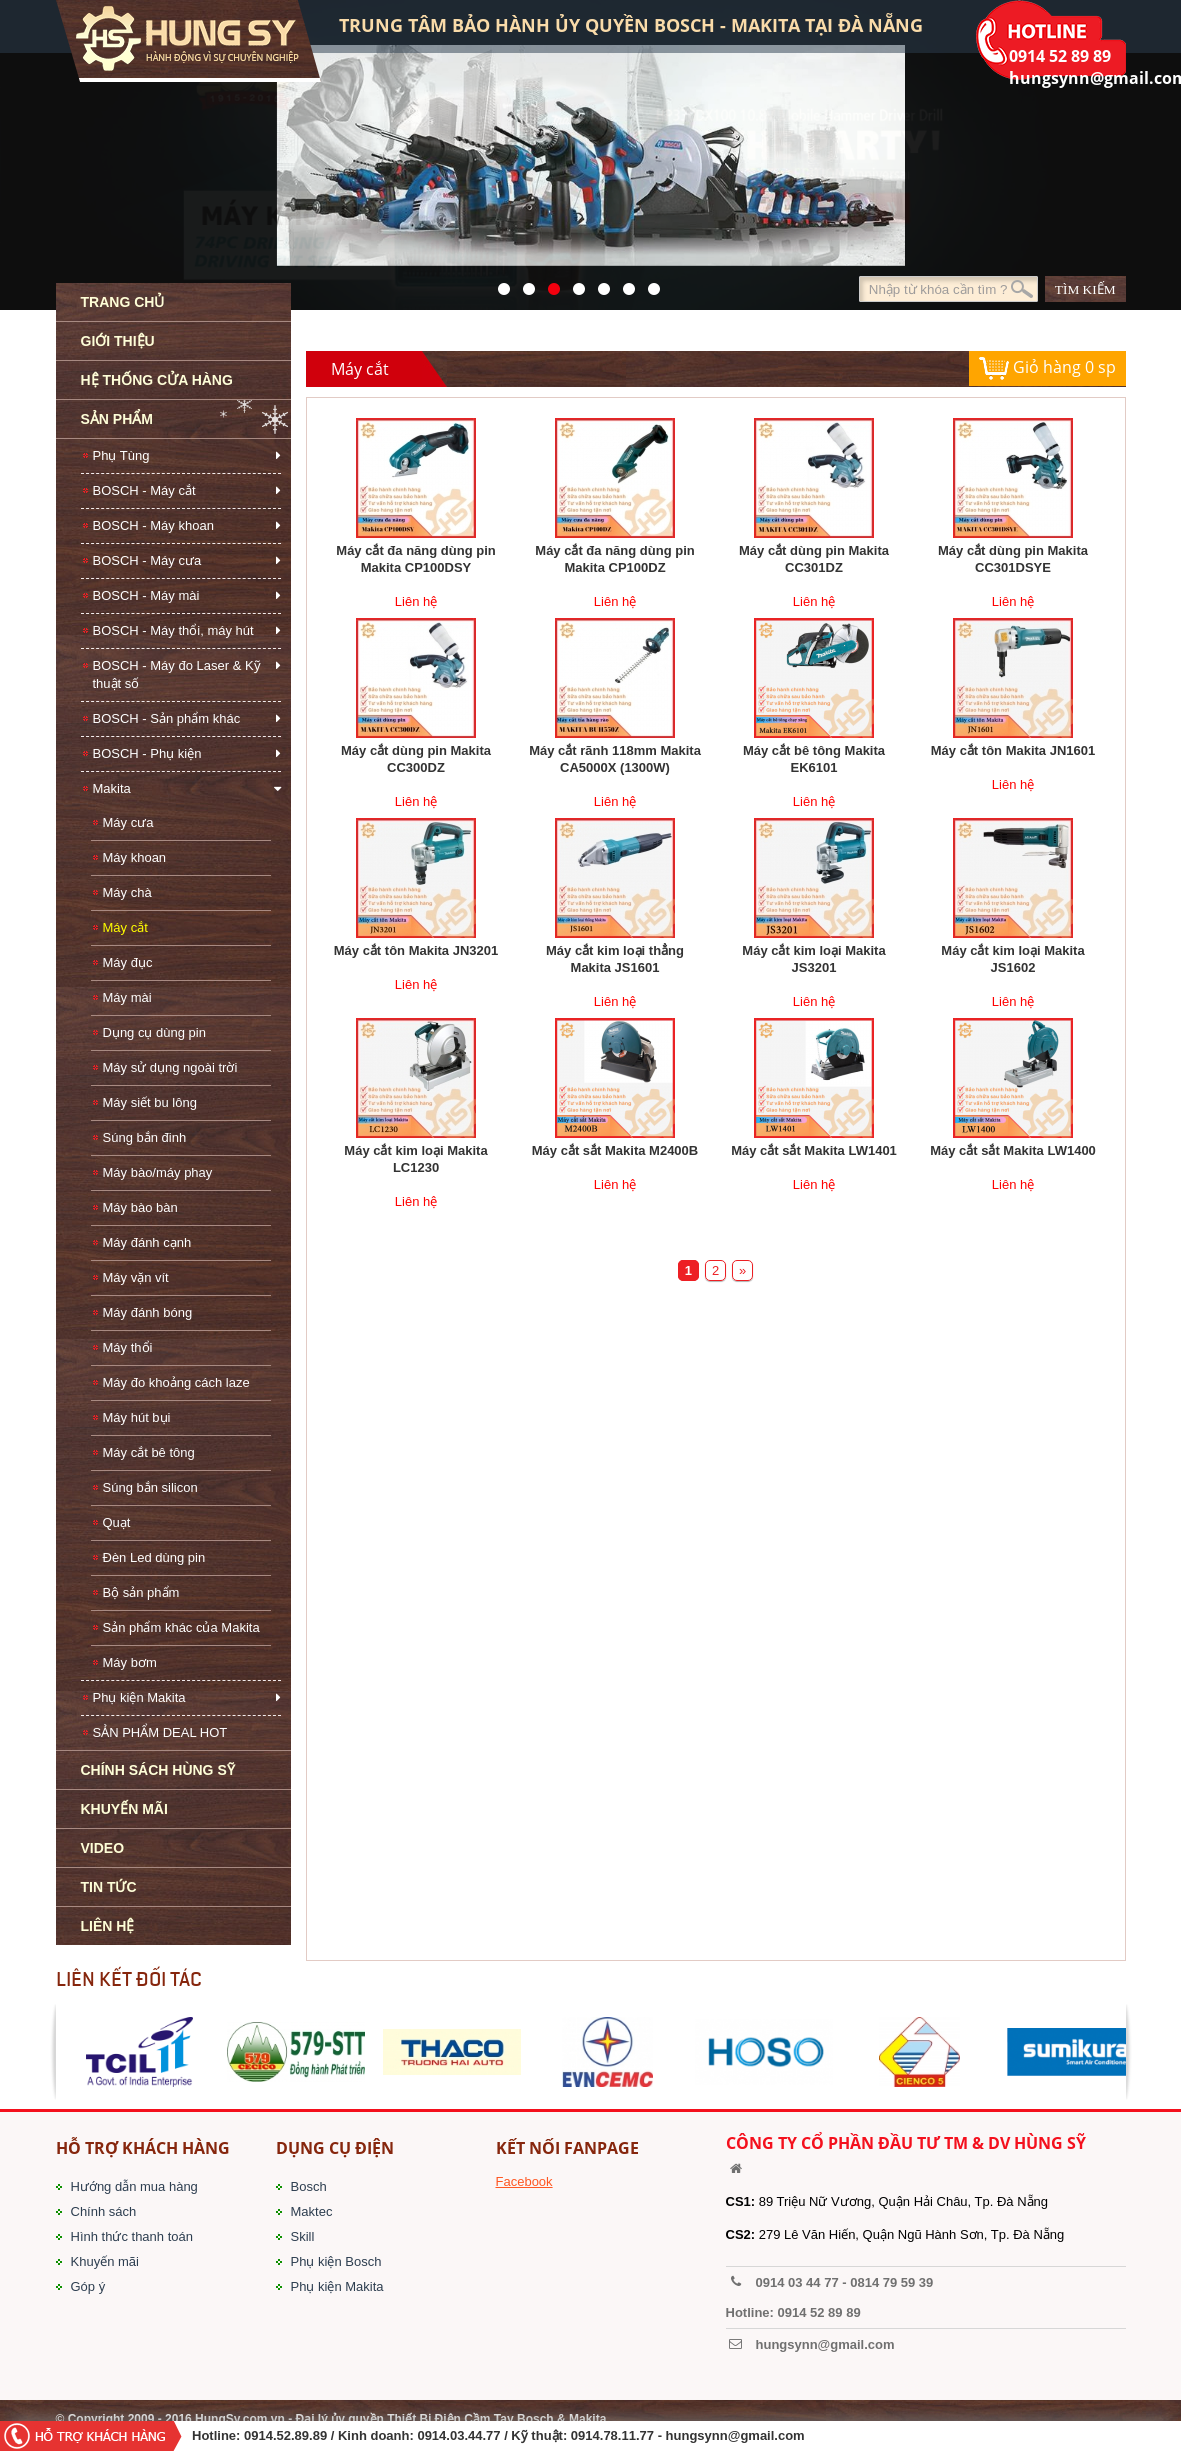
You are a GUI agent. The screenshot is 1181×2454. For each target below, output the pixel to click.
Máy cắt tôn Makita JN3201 (416, 950)
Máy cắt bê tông (149, 1452)
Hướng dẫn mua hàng (134, 2186)
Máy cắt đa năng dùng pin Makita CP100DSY (415, 559)
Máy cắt (125, 927)
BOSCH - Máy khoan (153, 525)
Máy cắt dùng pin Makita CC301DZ (814, 559)
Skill (303, 2236)
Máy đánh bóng (148, 1312)
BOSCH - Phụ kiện (147, 753)
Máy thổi (128, 1347)
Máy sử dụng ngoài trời (170, 1067)
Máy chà (127, 892)
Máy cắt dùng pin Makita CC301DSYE (1013, 559)
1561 (648, 284)
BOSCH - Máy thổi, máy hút (173, 630)
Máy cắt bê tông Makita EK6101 (814, 759)
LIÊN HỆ (108, 1926)
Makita (112, 788)
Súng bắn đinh (145, 1137)
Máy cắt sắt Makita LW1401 (814, 1150)
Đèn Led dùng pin (154, 1557)
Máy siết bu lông (150, 1102)
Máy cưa (128, 822)
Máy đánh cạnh (147, 1242)
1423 (623, 284)
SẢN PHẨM (117, 419)
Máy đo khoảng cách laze (176, 1382)
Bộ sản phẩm (141, 1592)
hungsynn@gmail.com (735, 2435)
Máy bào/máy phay (158, 1172)
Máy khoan (135, 857)
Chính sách (104, 2211)
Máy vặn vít (136, 1277)
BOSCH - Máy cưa (147, 560)
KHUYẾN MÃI (124, 1809)
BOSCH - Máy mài (146, 595)
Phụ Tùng (121, 455)
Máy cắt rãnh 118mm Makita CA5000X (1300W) (615, 759)
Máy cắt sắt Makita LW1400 (1013, 1150)
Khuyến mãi (105, 2261)
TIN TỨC (109, 1887)
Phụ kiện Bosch (336, 2261)
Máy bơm (130, 1662)
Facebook (524, 2181)
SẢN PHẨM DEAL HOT (160, 1732)
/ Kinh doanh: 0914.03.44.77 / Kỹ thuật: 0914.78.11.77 (492, 2435)
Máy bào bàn (140, 1207)
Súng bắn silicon (150, 1487)
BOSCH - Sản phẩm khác (167, 718)
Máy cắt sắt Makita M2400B (615, 1150)
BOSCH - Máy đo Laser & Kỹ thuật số (177, 674)
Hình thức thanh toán (132, 2236)
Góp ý (88, 2286)
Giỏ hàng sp (1047, 368)
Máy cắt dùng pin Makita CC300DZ (416, 759)
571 (498, 284)
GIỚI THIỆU (118, 341)
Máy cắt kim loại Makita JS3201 (813, 959)
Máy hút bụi (137, 1417)
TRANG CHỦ (123, 302)
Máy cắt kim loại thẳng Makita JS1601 (615, 959)
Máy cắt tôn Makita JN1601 (1013, 750)
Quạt (117, 1522)
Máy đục (128, 962)
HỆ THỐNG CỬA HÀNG (157, 380)
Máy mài (127, 997)
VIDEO (103, 1848)
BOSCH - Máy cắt (144, 490)
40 (598, 284)
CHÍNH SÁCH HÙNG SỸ (158, 1770)
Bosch (309, 2186)
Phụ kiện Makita (139, 1697)
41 (523, 284)
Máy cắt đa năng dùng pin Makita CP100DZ (614, 559)
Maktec (312, 2211)
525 (548, 284)
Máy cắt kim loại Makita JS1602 (1012, 959)
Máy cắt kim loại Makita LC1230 (415, 1159)
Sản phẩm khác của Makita (181, 1627)
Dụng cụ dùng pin (154, 1032)
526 (573, 284)
